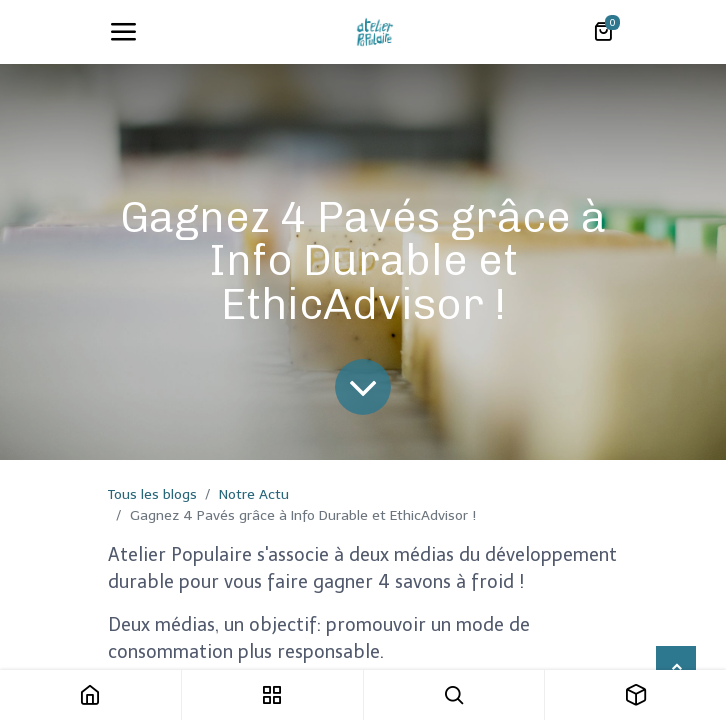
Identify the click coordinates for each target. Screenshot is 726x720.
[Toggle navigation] (123, 32)
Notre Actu (254, 494)
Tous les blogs (152, 494)
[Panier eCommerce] (603, 32)
